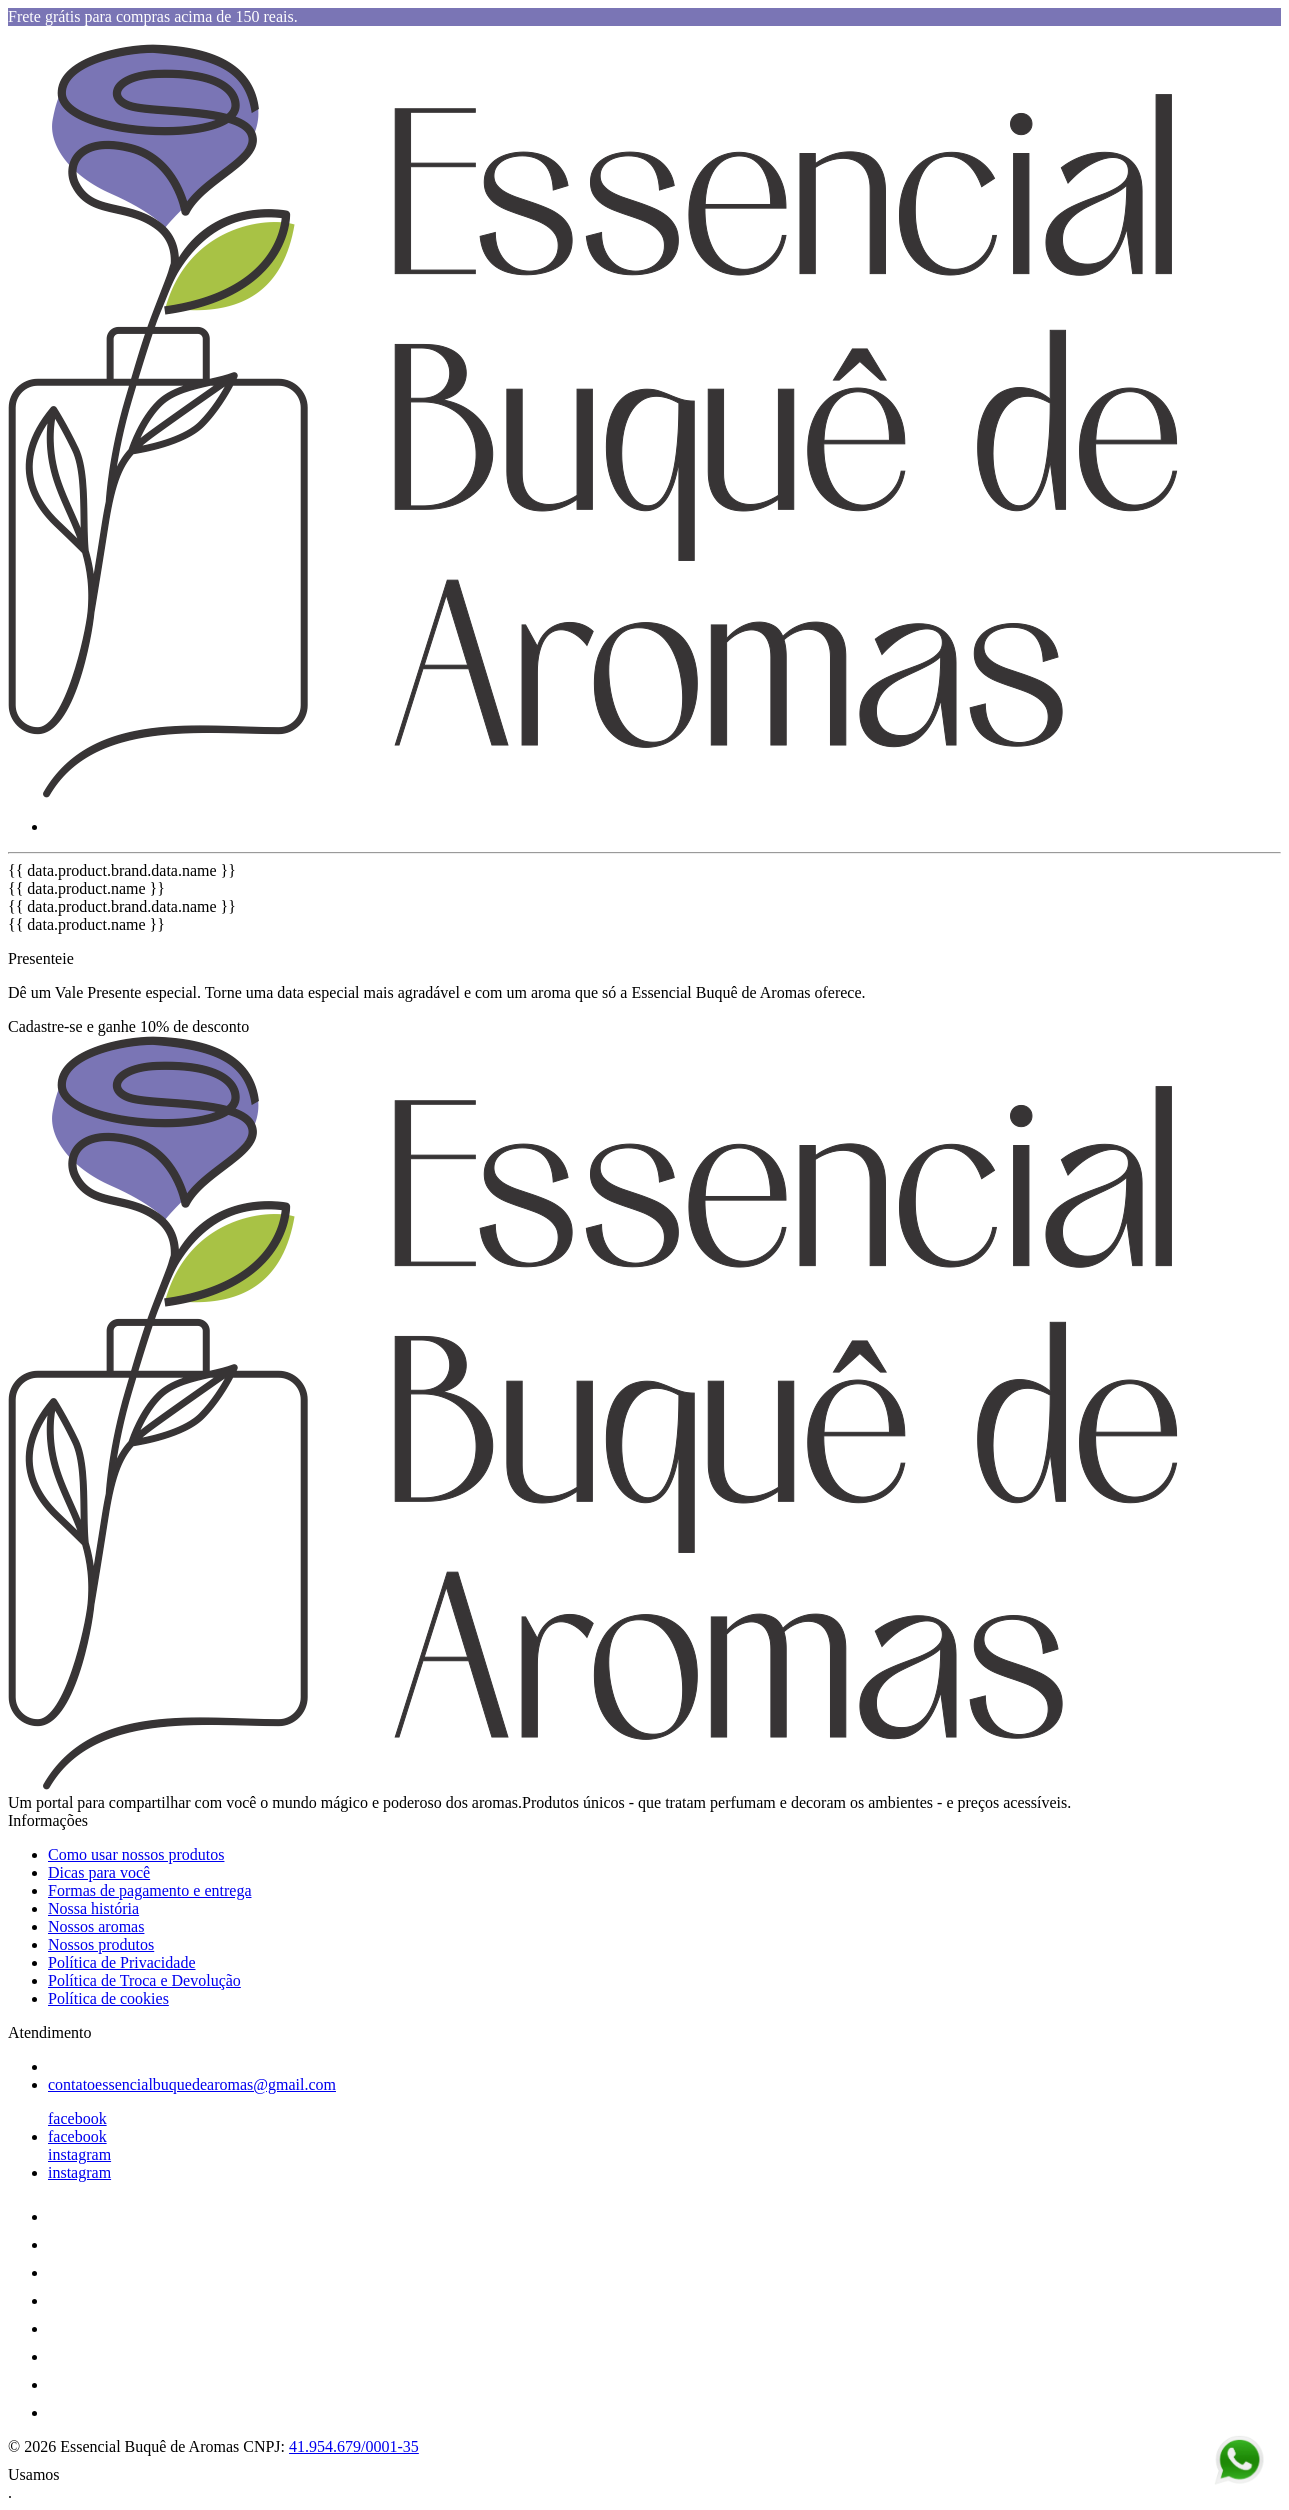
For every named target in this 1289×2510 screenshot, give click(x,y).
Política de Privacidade (122, 1962)
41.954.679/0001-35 (354, 2446)
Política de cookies (108, 1998)
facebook (77, 2118)
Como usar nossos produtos (136, 1854)
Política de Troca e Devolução (144, 1980)
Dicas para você (99, 1872)
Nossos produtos (101, 1944)
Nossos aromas (96, 1926)
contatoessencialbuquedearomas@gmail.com (192, 2084)
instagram (79, 2154)
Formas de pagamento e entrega (149, 1890)
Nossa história (93, 1908)
